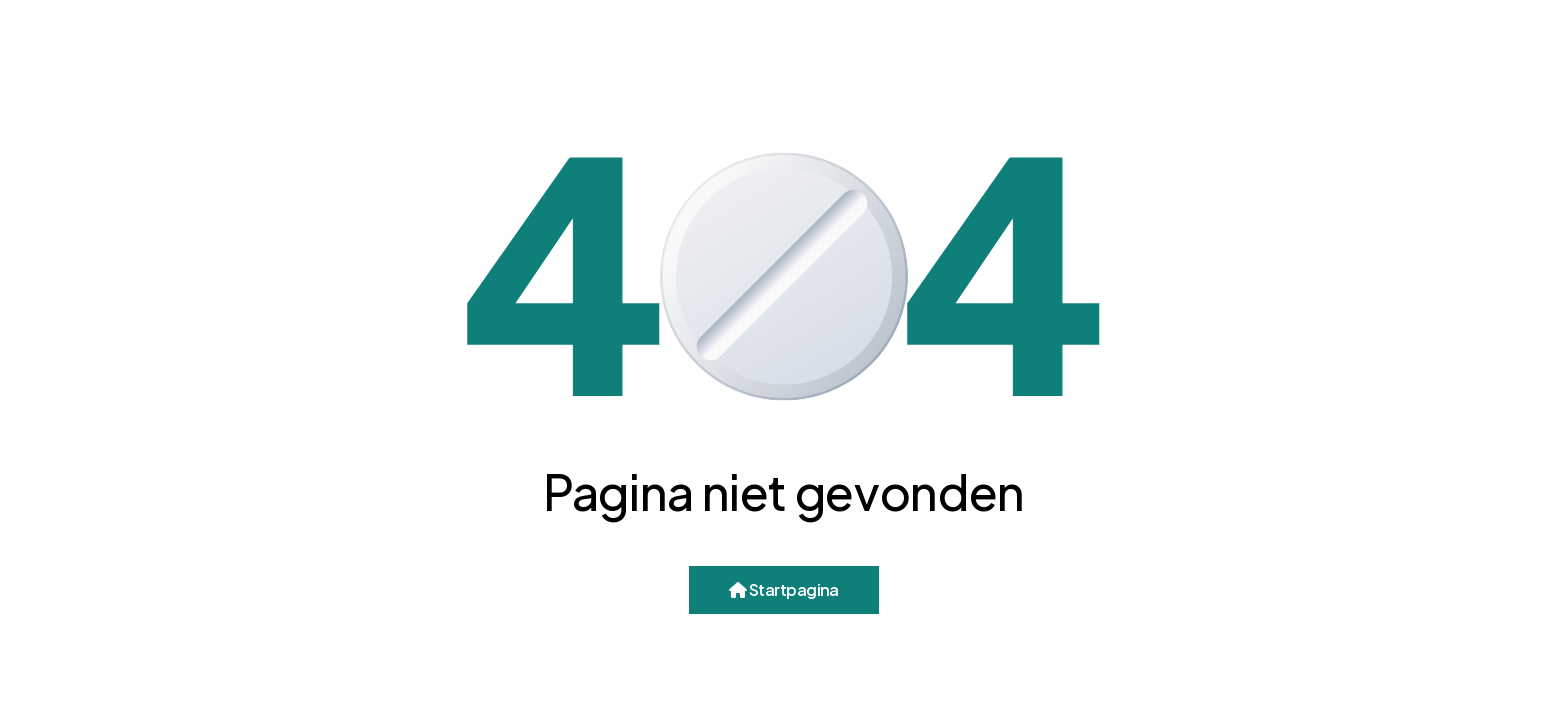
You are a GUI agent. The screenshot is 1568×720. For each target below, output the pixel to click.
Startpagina (784, 589)
